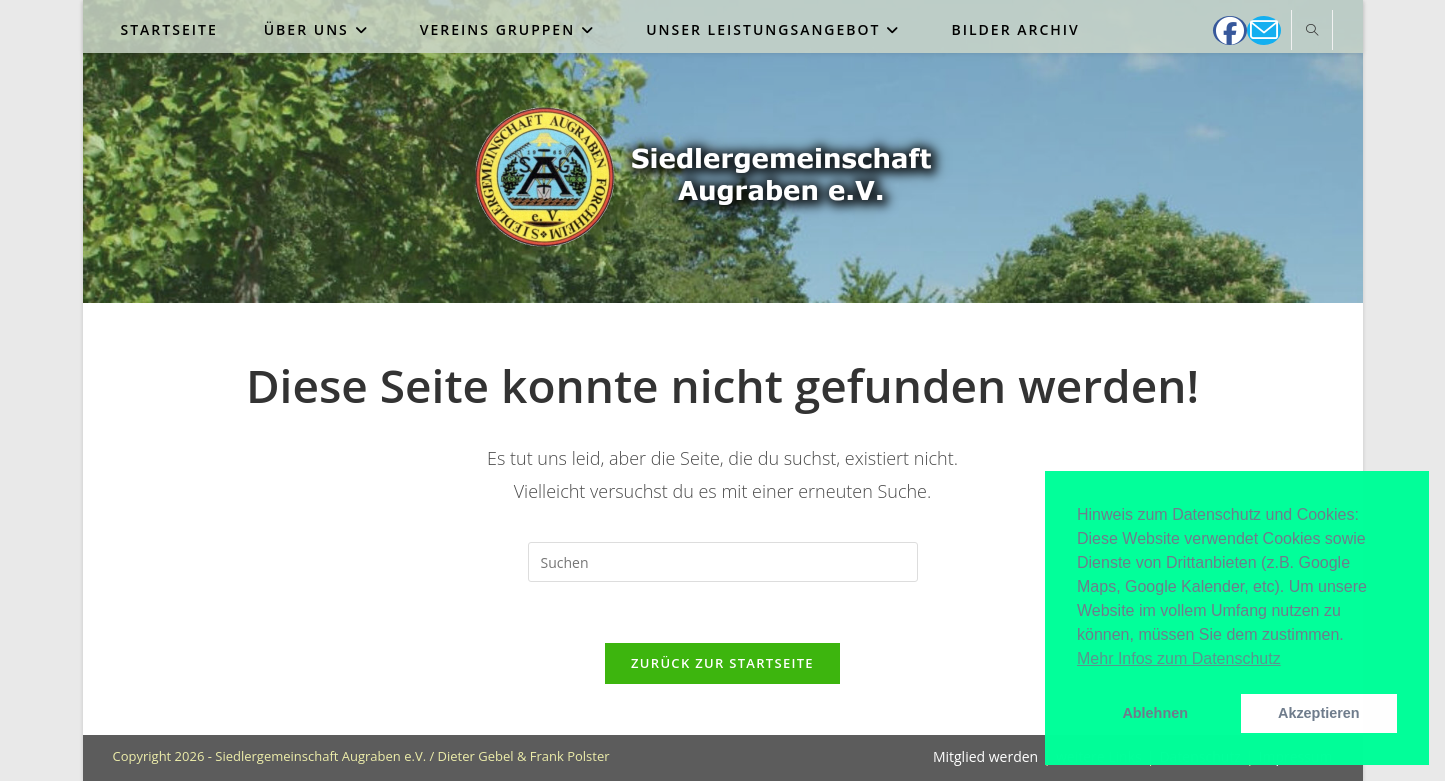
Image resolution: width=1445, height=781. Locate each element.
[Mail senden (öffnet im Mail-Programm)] (1264, 30)
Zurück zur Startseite (722, 663)
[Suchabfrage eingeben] (723, 562)
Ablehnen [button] (1155, 713)
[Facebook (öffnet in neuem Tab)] (1230, 30)
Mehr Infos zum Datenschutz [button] (1179, 658)
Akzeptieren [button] (1319, 713)
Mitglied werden (985, 756)
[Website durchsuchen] (1312, 31)
